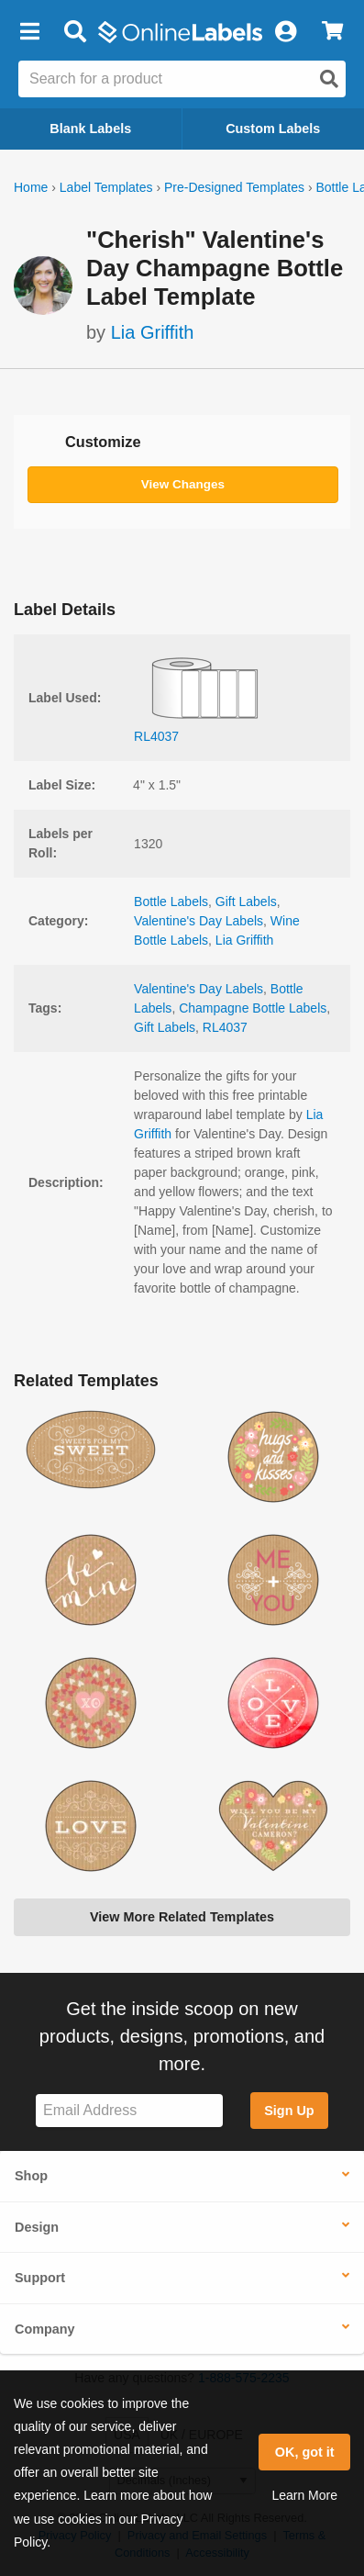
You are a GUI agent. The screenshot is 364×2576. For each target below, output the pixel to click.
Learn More (304, 2495)
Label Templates (106, 187)
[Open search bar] (74, 32)
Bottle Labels (171, 901)
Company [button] (45, 2329)
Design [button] (37, 2227)
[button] (29, 32)
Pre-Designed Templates (234, 187)
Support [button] (40, 2277)
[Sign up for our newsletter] (129, 2111)
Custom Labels (273, 128)
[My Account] (285, 32)
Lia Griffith (152, 332)
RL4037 (225, 1027)
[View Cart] (332, 32)
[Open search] (329, 78)
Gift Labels (246, 901)
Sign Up (289, 2110)
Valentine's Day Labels (198, 920)
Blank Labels (90, 128)
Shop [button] (31, 2175)
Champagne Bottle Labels (252, 1008)
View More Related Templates (182, 1917)
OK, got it (305, 2452)
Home (31, 187)
